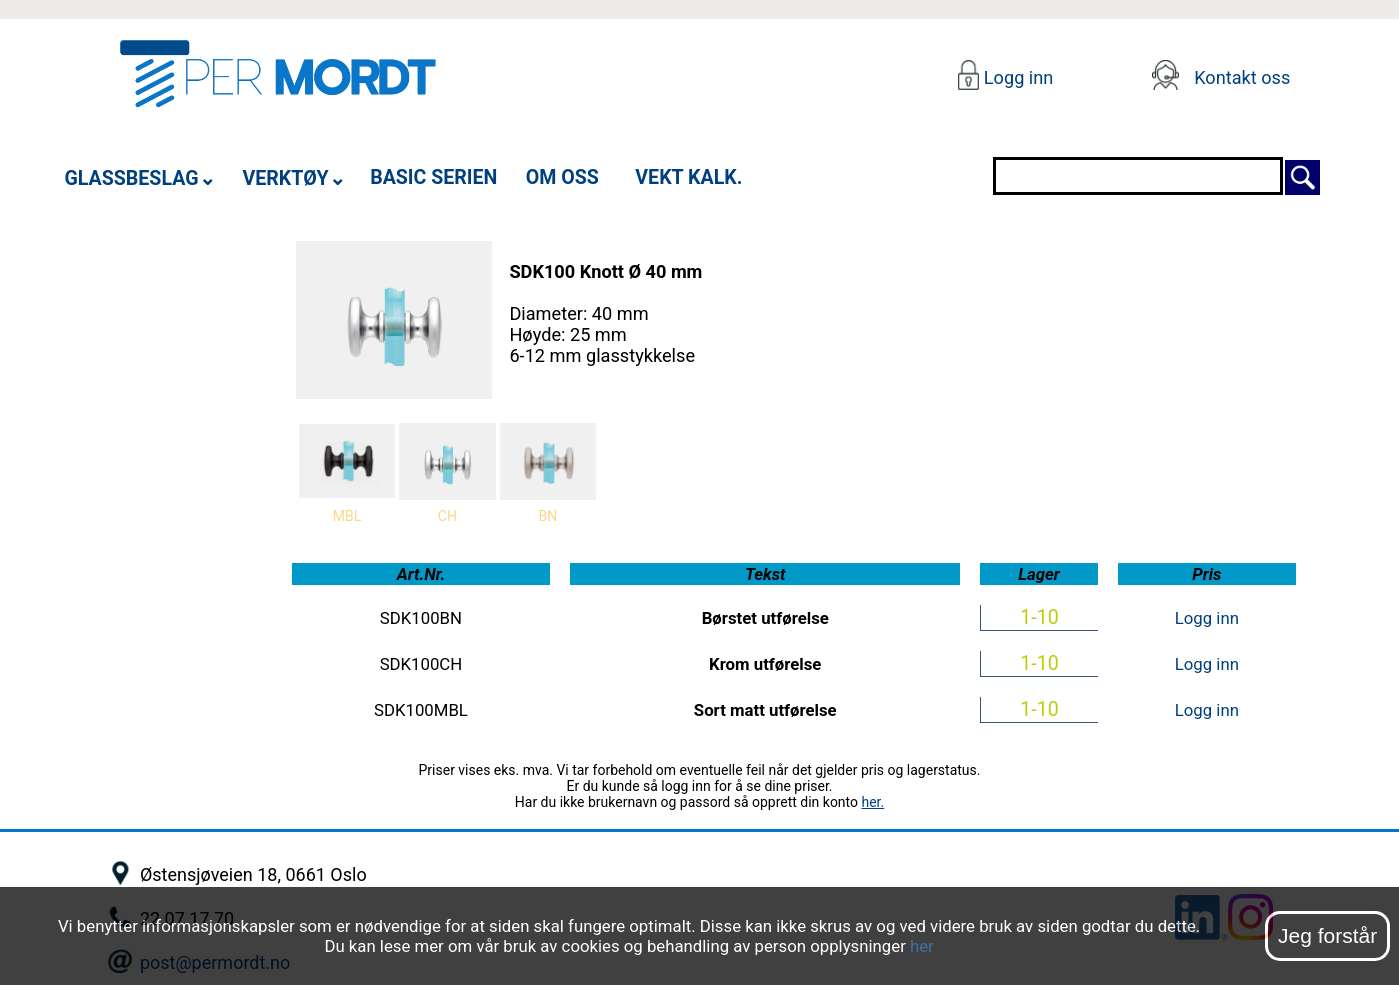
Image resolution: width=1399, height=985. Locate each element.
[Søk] (1302, 176)
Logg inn (1016, 77)
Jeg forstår (1327, 935)
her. (872, 802)
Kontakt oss (1242, 77)
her (922, 946)
